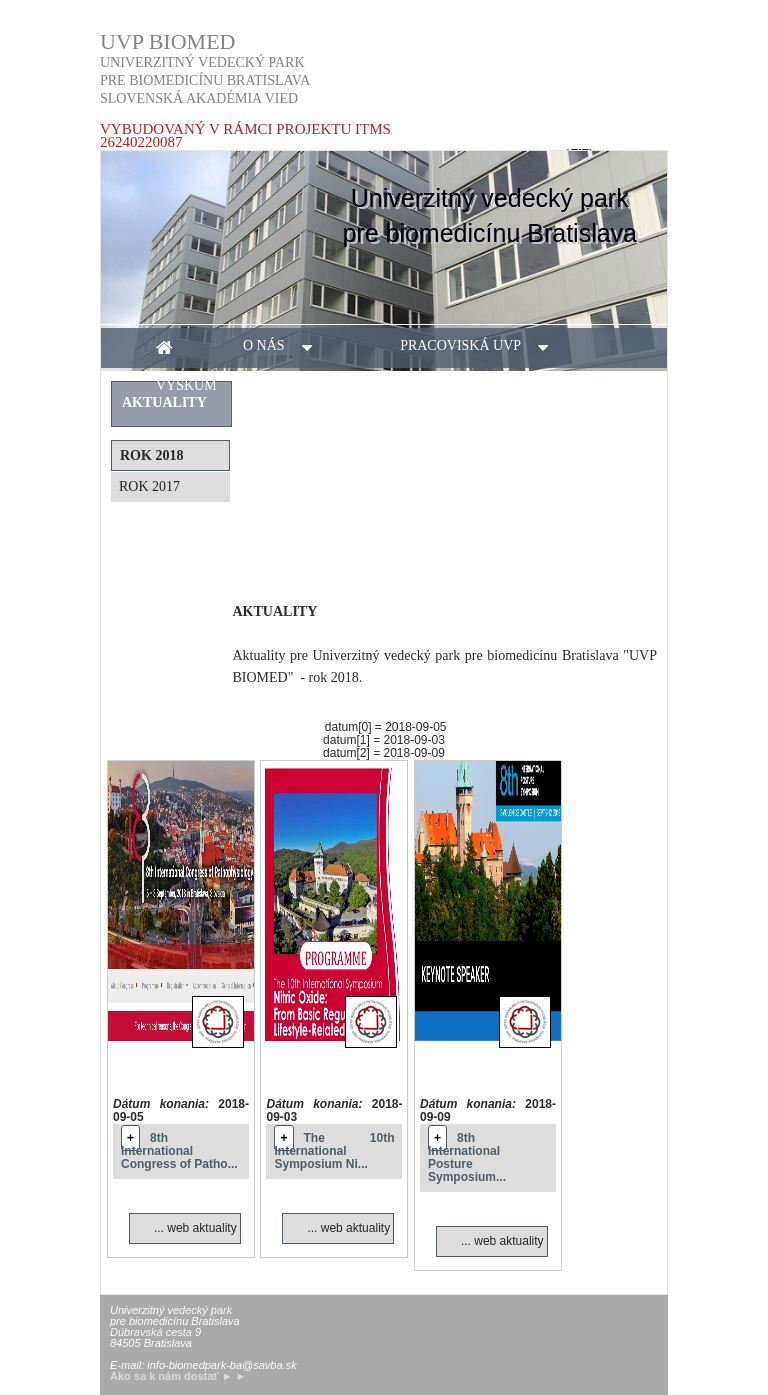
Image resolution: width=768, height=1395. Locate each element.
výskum (209, 387)
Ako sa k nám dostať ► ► (178, 1376)
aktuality (372, 385)
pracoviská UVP (483, 347)
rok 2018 (151, 455)
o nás (286, 347)
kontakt (516, 385)
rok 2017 (149, 486)
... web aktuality (195, 1228)
